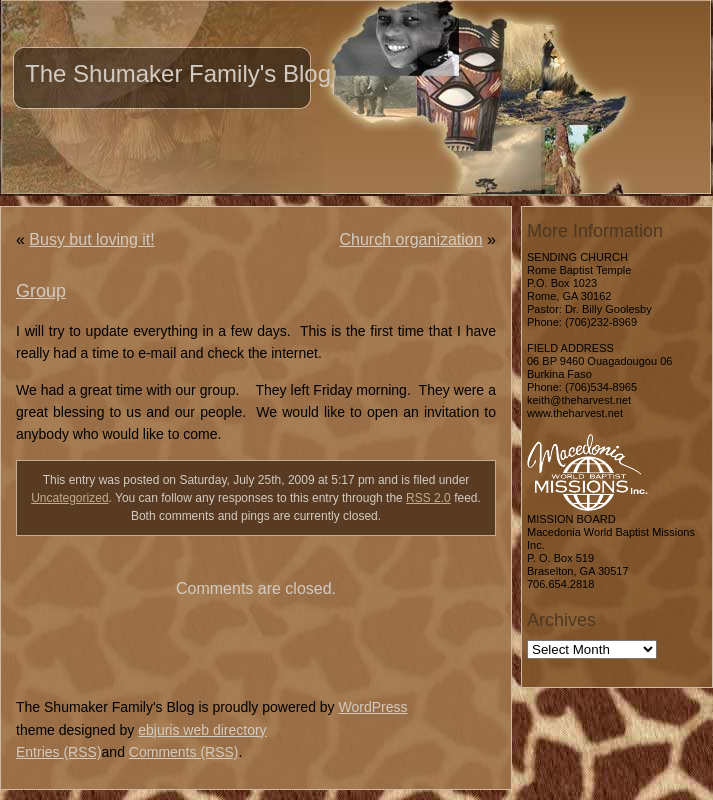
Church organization (410, 239)
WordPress (372, 707)
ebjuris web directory (202, 730)
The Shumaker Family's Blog (178, 73)
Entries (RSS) (59, 752)
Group (41, 291)
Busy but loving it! (91, 239)
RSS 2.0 (428, 498)
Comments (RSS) (184, 752)
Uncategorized (69, 498)
